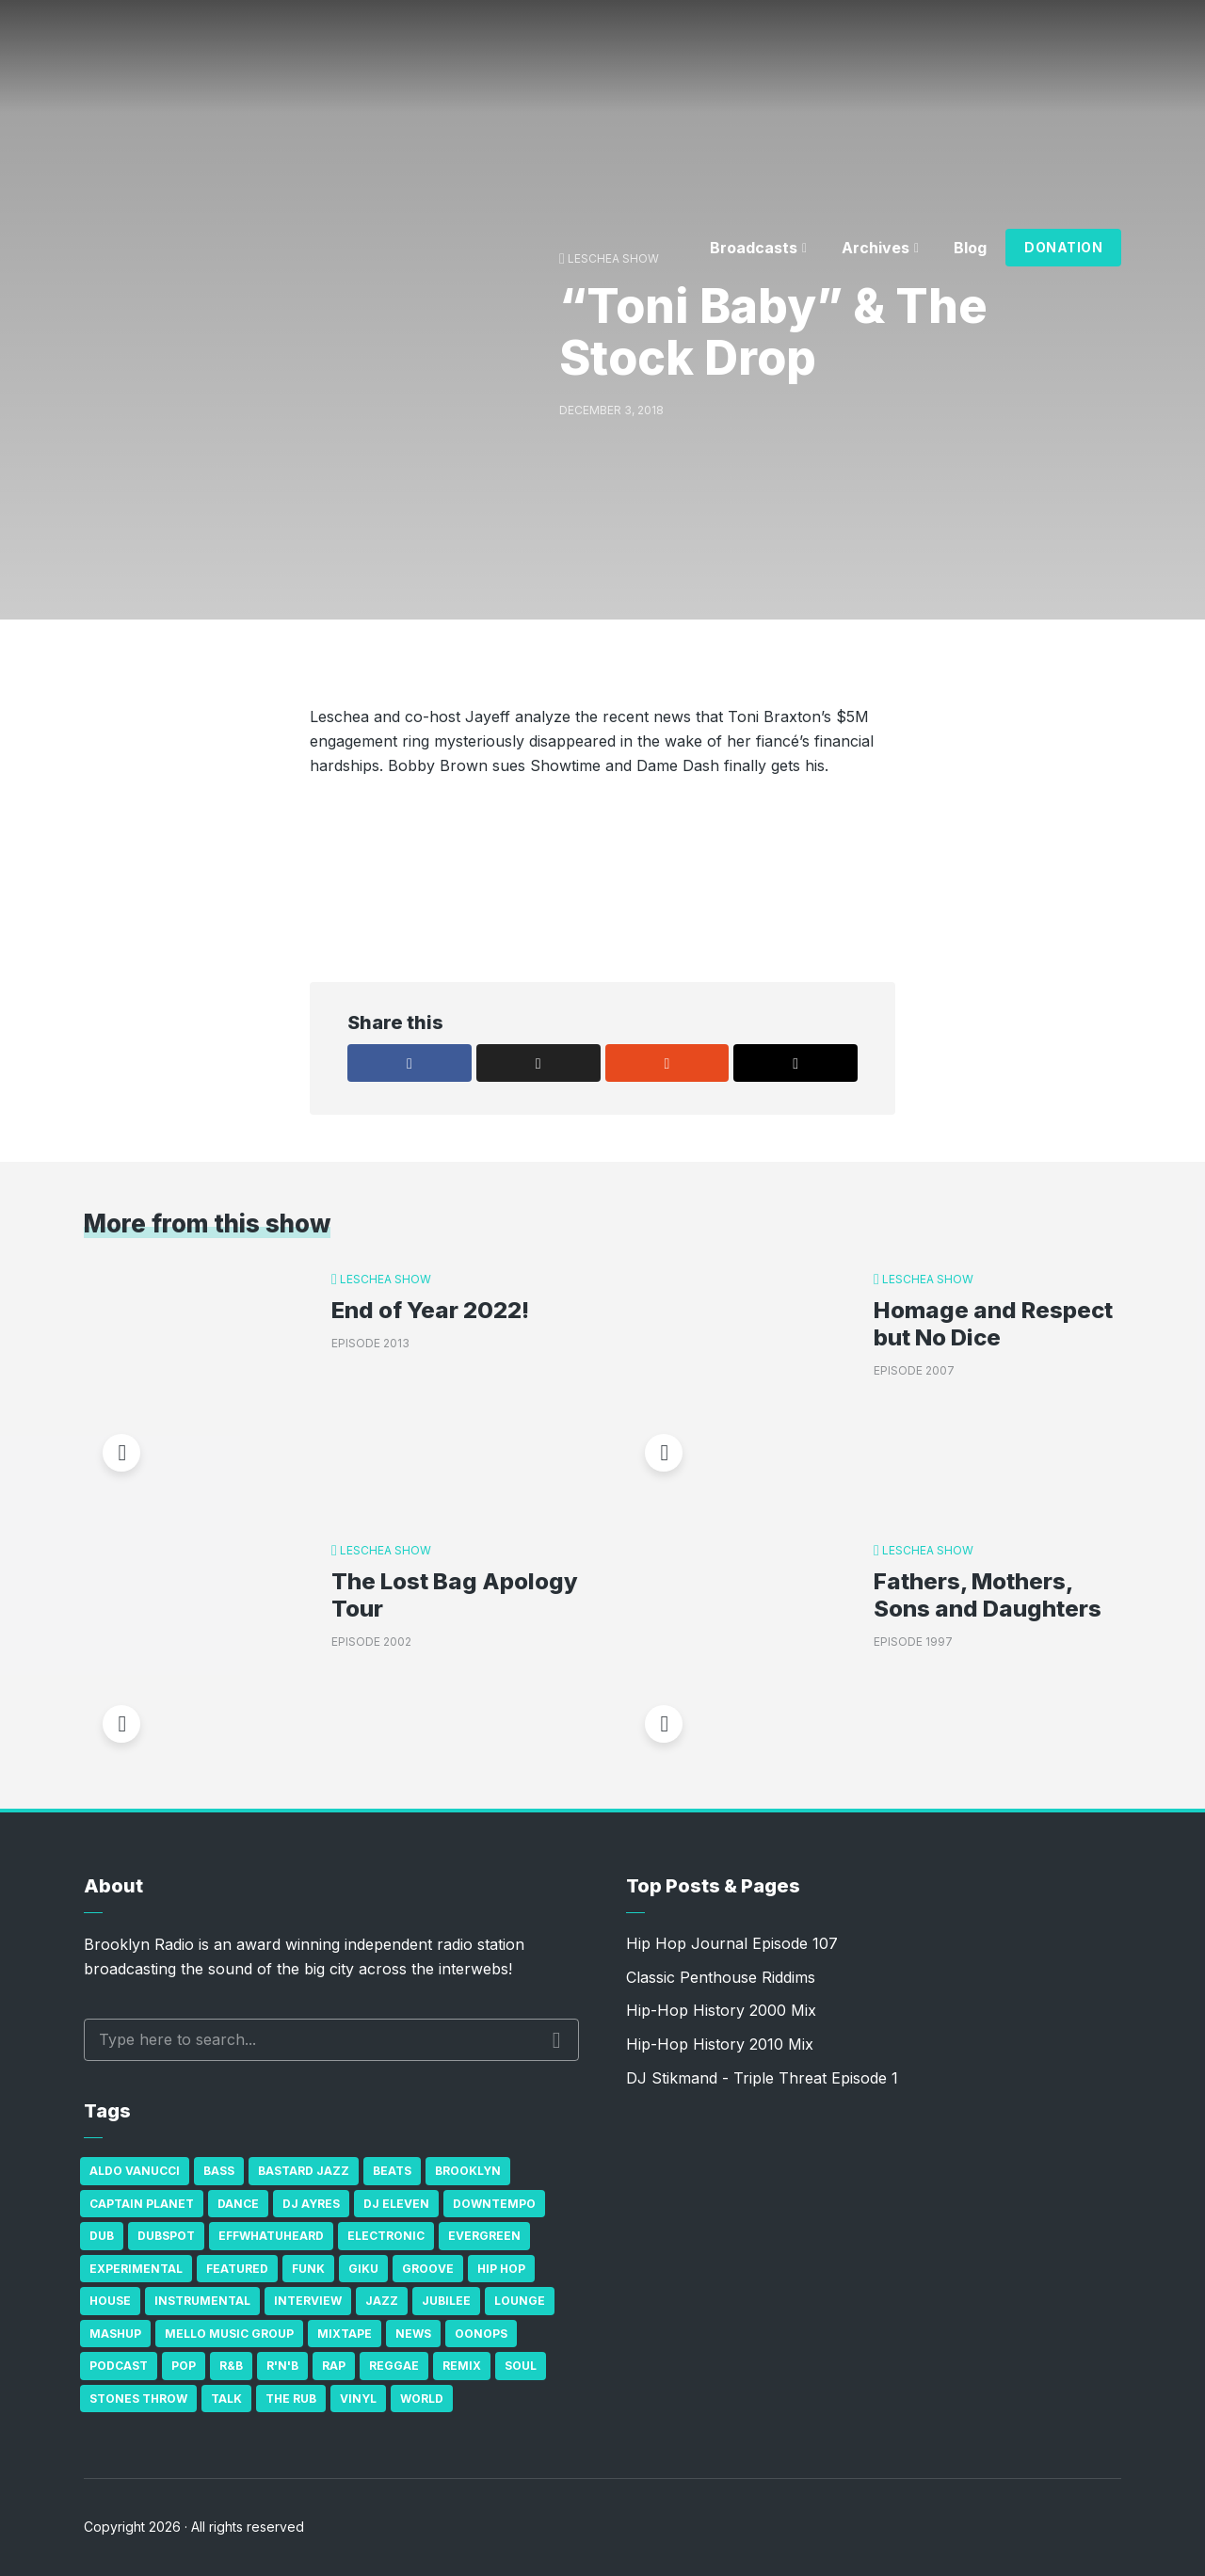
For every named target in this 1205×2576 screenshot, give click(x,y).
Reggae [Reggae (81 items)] (394, 2366)
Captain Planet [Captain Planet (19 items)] (141, 2204)
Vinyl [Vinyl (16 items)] (358, 2398)
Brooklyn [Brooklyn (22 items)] (468, 2171)
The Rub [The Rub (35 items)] (290, 2398)
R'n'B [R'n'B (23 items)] (282, 2366)
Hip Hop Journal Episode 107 (732, 1943)
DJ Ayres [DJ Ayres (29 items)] (311, 2204)
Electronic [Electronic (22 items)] (386, 2236)
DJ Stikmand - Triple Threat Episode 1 (762, 2078)
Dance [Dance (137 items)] (238, 2204)
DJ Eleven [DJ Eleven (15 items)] (396, 2204)
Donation (1063, 247)
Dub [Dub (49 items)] (101, 2236)
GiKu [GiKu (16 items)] (363, 2269)
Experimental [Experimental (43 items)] (136, 2269)
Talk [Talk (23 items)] (226, 2398)
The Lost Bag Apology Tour (454, 1595)
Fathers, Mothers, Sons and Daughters (987, 1595)
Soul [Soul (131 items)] (521, 2366)
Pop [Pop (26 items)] (183, 2366)
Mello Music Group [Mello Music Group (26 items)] (229, 2333)
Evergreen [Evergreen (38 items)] (484, 2236)
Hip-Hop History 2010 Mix (719, 2044)
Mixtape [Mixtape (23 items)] (344, 2333)
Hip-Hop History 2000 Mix (721, 2010)
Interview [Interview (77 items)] (308, 2301)
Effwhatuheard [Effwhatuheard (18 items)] (271, 2236)
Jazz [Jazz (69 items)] (381, 2301)
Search (557, 2040)
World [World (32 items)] (421, 2398)
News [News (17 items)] (413, 2333)
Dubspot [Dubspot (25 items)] (166, 2236)
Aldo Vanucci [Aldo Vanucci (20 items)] (134, 2171)
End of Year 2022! (430, 1310)
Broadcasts (753, 247)
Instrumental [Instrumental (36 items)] (202, 2301)
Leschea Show (385, 1279)
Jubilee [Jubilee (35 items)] (446, 2301)
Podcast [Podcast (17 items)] (118, 2366)
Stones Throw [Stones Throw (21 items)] (138, 2398)
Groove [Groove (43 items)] (428, 2269)
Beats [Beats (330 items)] (392, 2171)
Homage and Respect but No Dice (993, 1324)
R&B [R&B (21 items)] (231, 2366)
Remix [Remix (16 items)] (461, 2366)
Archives (875, 247)
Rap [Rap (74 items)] (333, 2366)
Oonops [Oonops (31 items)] (481, 2333)
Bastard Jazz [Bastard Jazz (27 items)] (303, 2171)
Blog (970, 247)
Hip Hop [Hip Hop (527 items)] (501, 2269)
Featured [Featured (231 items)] (237, 2269)
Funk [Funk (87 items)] (308, 2269)
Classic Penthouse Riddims (720, 1977)
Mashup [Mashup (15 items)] (115, 2333)
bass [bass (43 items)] (218, 2171)
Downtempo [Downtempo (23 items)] (494, 2204)
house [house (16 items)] (110, 2301)
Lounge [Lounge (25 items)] (519, 2301)
